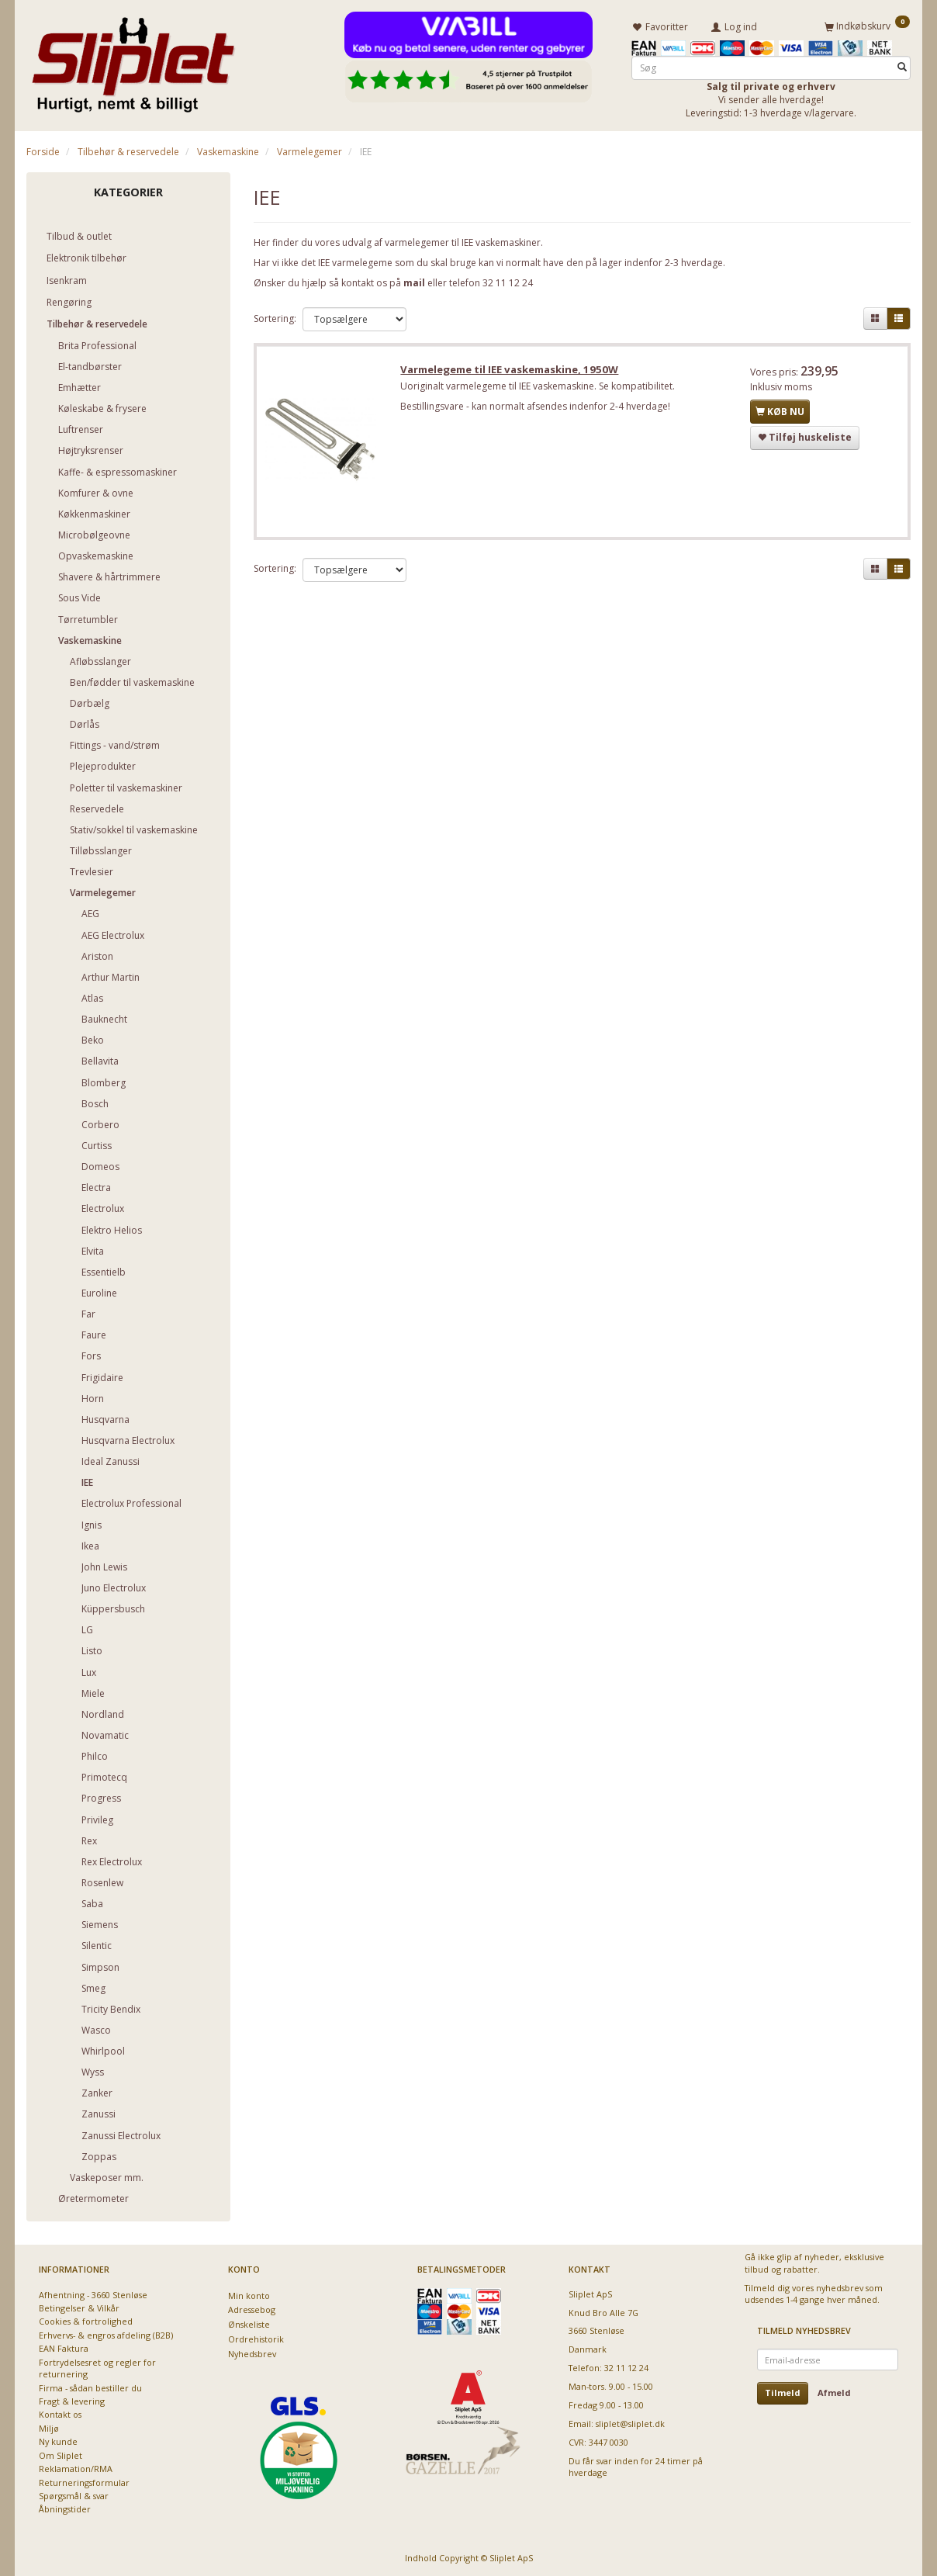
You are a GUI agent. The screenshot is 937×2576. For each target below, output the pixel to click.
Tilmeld (782, 2392)
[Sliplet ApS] (133, 60)
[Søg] (902, 67)
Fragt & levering (72, 2400)
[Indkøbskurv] (867, 25)
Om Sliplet (60, 2454)
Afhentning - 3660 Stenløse (93, 2294)
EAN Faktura (63, 2348)
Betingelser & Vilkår (79, 2308)
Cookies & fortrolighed (86, 2321)
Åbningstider (65, 2509)
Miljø (49, 2427)
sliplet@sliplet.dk (630, 2423)
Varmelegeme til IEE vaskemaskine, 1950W (512, 371)
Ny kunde (58, 2441)
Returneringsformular (84, 2482)
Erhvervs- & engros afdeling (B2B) (106, 2334)
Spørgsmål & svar (74, 2495)
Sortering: (275, 318)
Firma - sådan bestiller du (90, 2387)
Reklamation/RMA (75, 2468)
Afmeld (834, 2392)
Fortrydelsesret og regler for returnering (97, 2367)
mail (414, 282)
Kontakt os (60, 2414)
